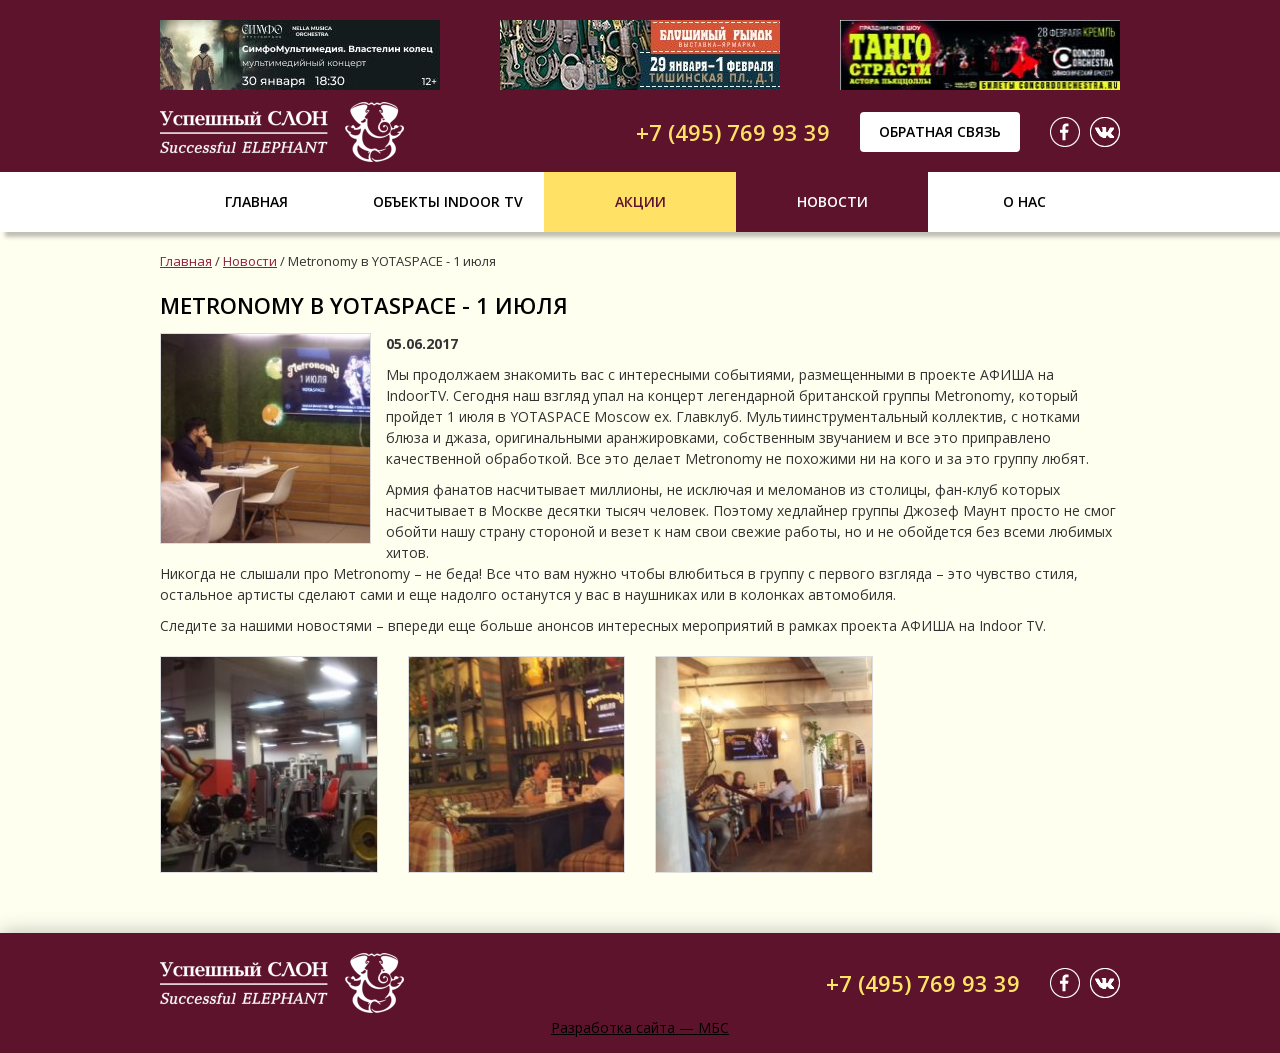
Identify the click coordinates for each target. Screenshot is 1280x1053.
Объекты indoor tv (448, 201)
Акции (640, 201)
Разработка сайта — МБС (640, 1027)
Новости (832, 201)
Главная (256, 201)
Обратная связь (940, 131)
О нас (1024, 201)
